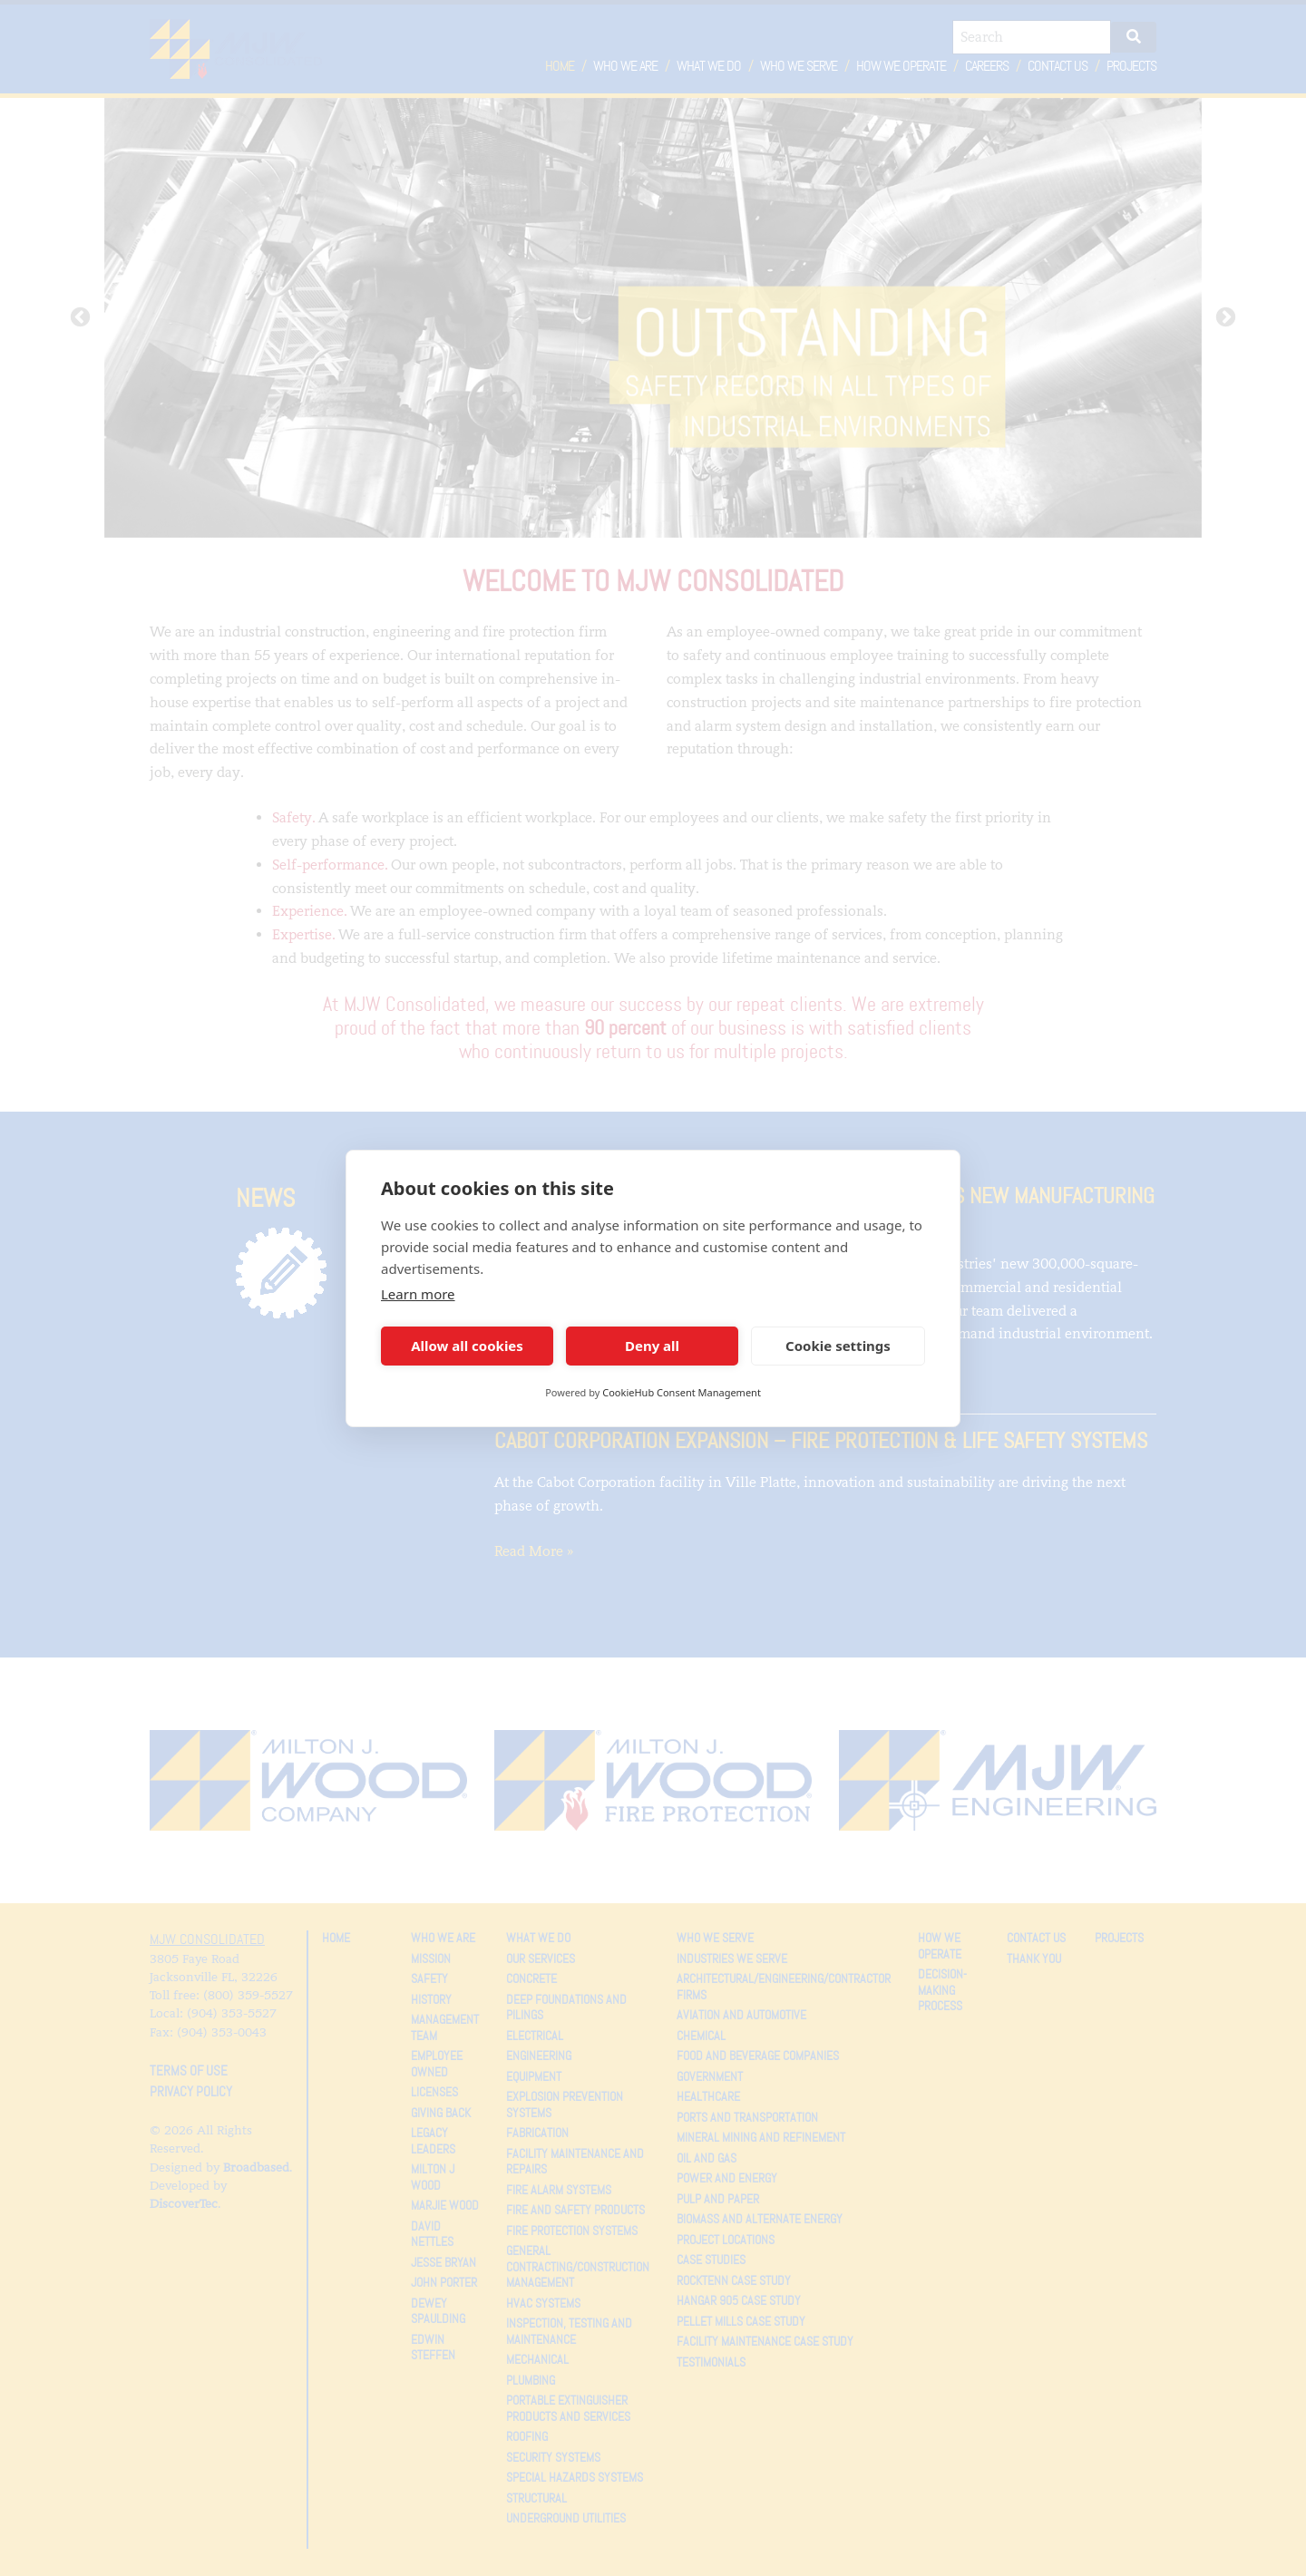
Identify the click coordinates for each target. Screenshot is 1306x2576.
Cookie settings (838, 1346)
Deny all (652, 1346)
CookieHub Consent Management (681, 1392)
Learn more (418, 1294)
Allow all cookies (467, 1346)
